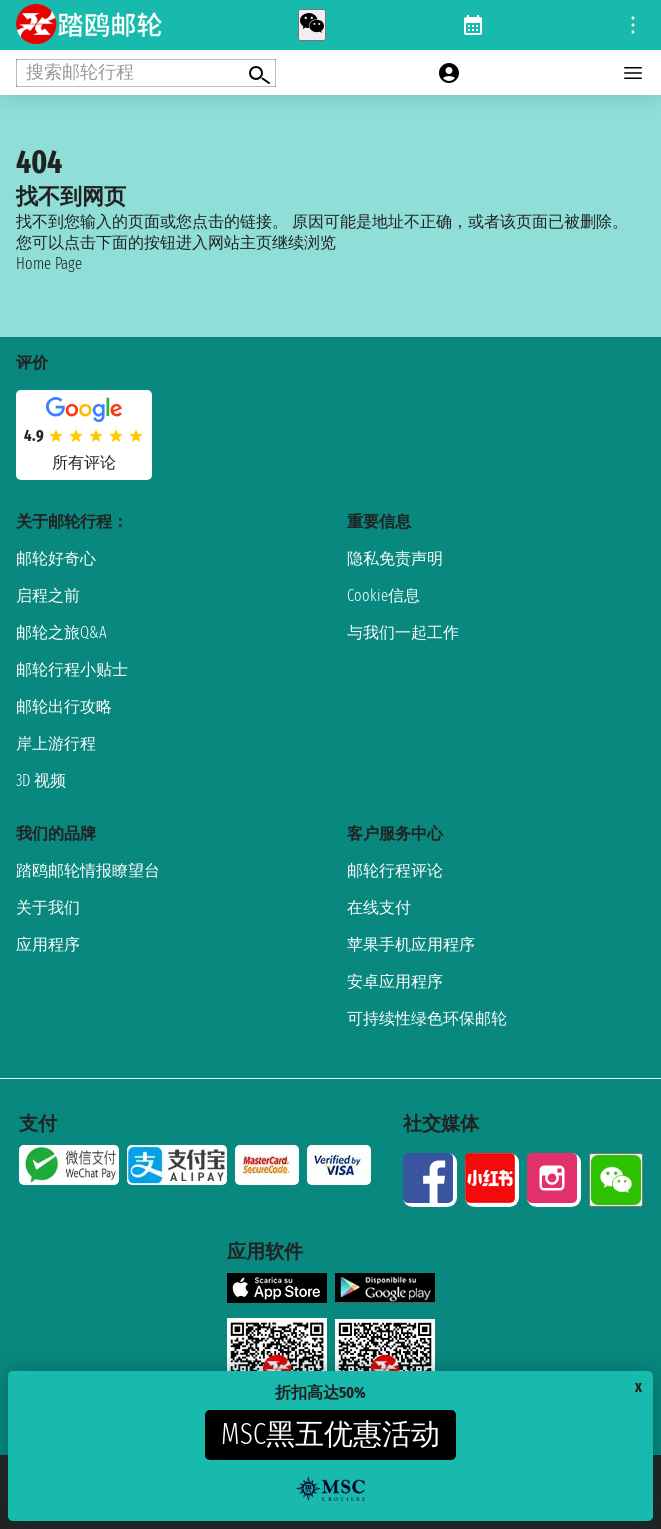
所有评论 (84, 462)
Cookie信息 (383, 595)
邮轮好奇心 (56, 558)
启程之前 (48, 595)
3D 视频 (41, 780)
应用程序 (48, 944)
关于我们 (48, 907)
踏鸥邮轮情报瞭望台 (88, 870)
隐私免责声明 (395, 558)
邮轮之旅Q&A (61, 632)
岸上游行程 (56, 743)
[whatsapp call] (312, 25)
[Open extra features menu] (146, 73)
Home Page (49, 263)
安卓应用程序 (395, 981)
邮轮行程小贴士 (72, 669)
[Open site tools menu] (633, 25)
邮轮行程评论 (395, 870)
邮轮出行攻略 (64, 706)
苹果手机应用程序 (411, 944)
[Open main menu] (633, 73)
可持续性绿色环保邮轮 (427, 1018)
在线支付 (379, 907)
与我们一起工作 (403, 632)
